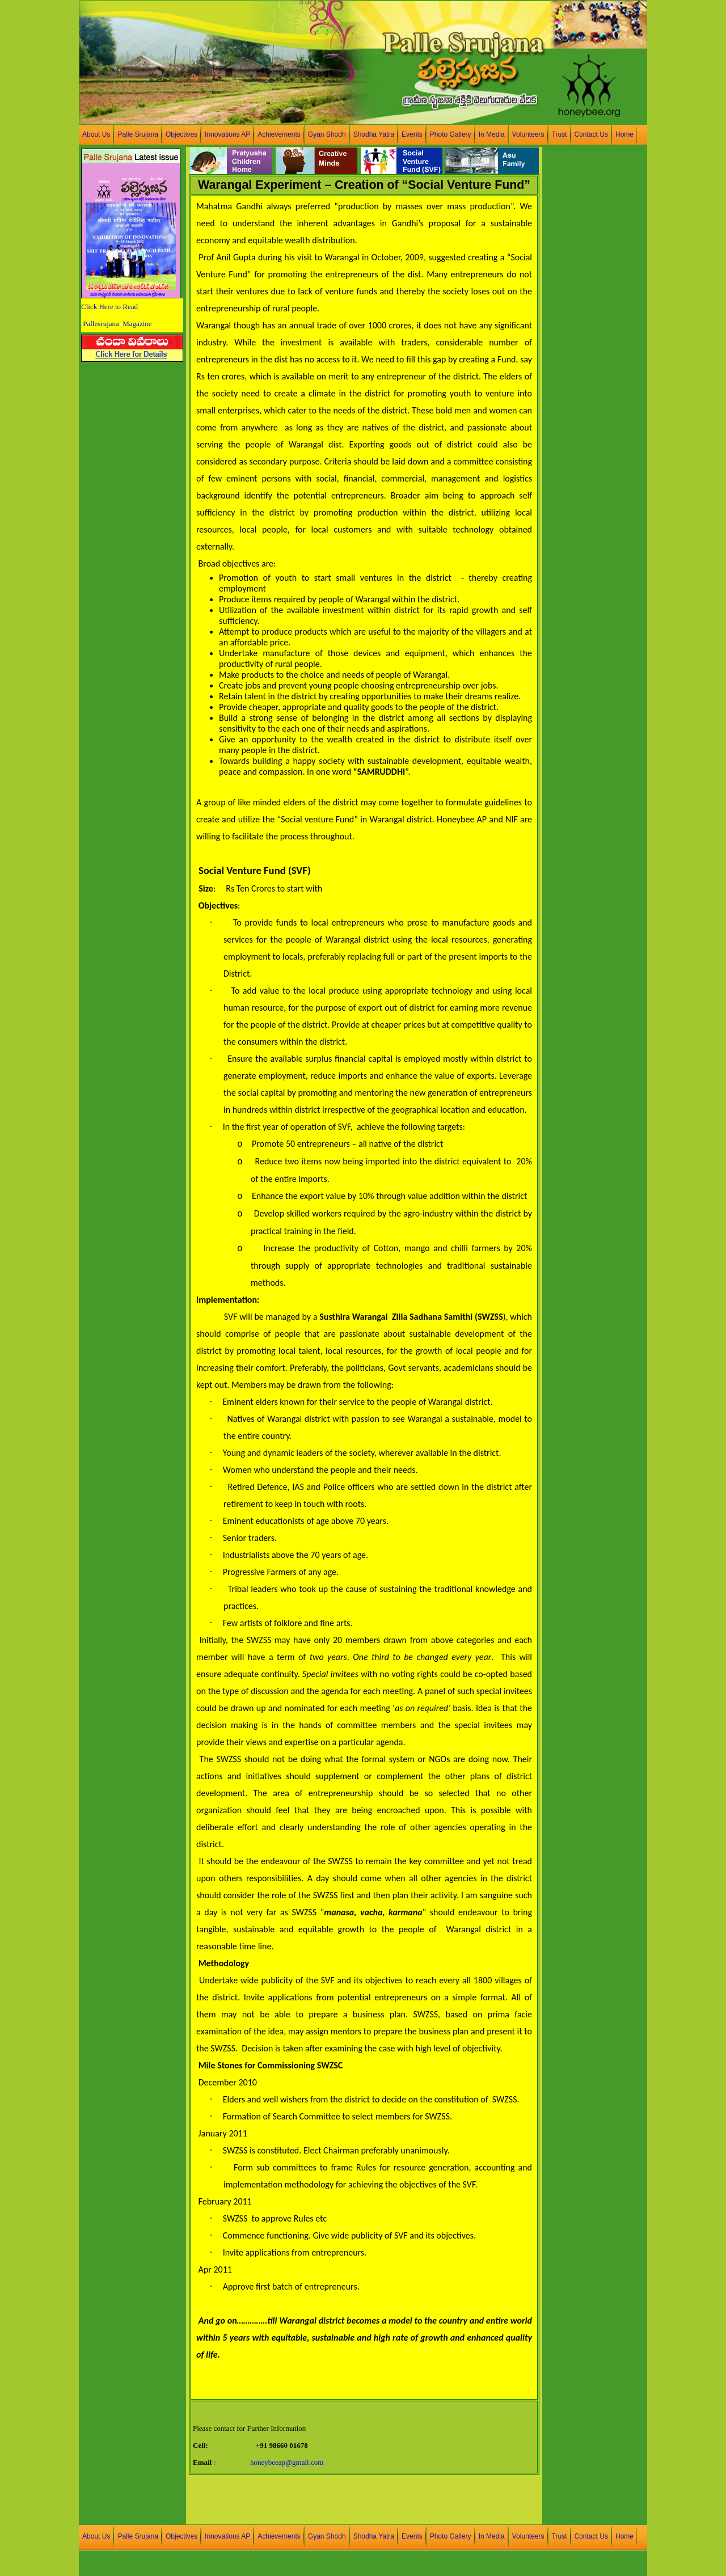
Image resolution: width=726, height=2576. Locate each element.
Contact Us (591, 134)
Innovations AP (227, 134)
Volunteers (528, 134)
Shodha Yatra (373, 134)
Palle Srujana (137, 134)
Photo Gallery (450, 134)
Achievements (279, 134)
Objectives (181, 134)
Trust (559, 134)
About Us (96, 134)
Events (412, 134)
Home (624, 134)
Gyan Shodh (327, 134)
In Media (492, 134)
